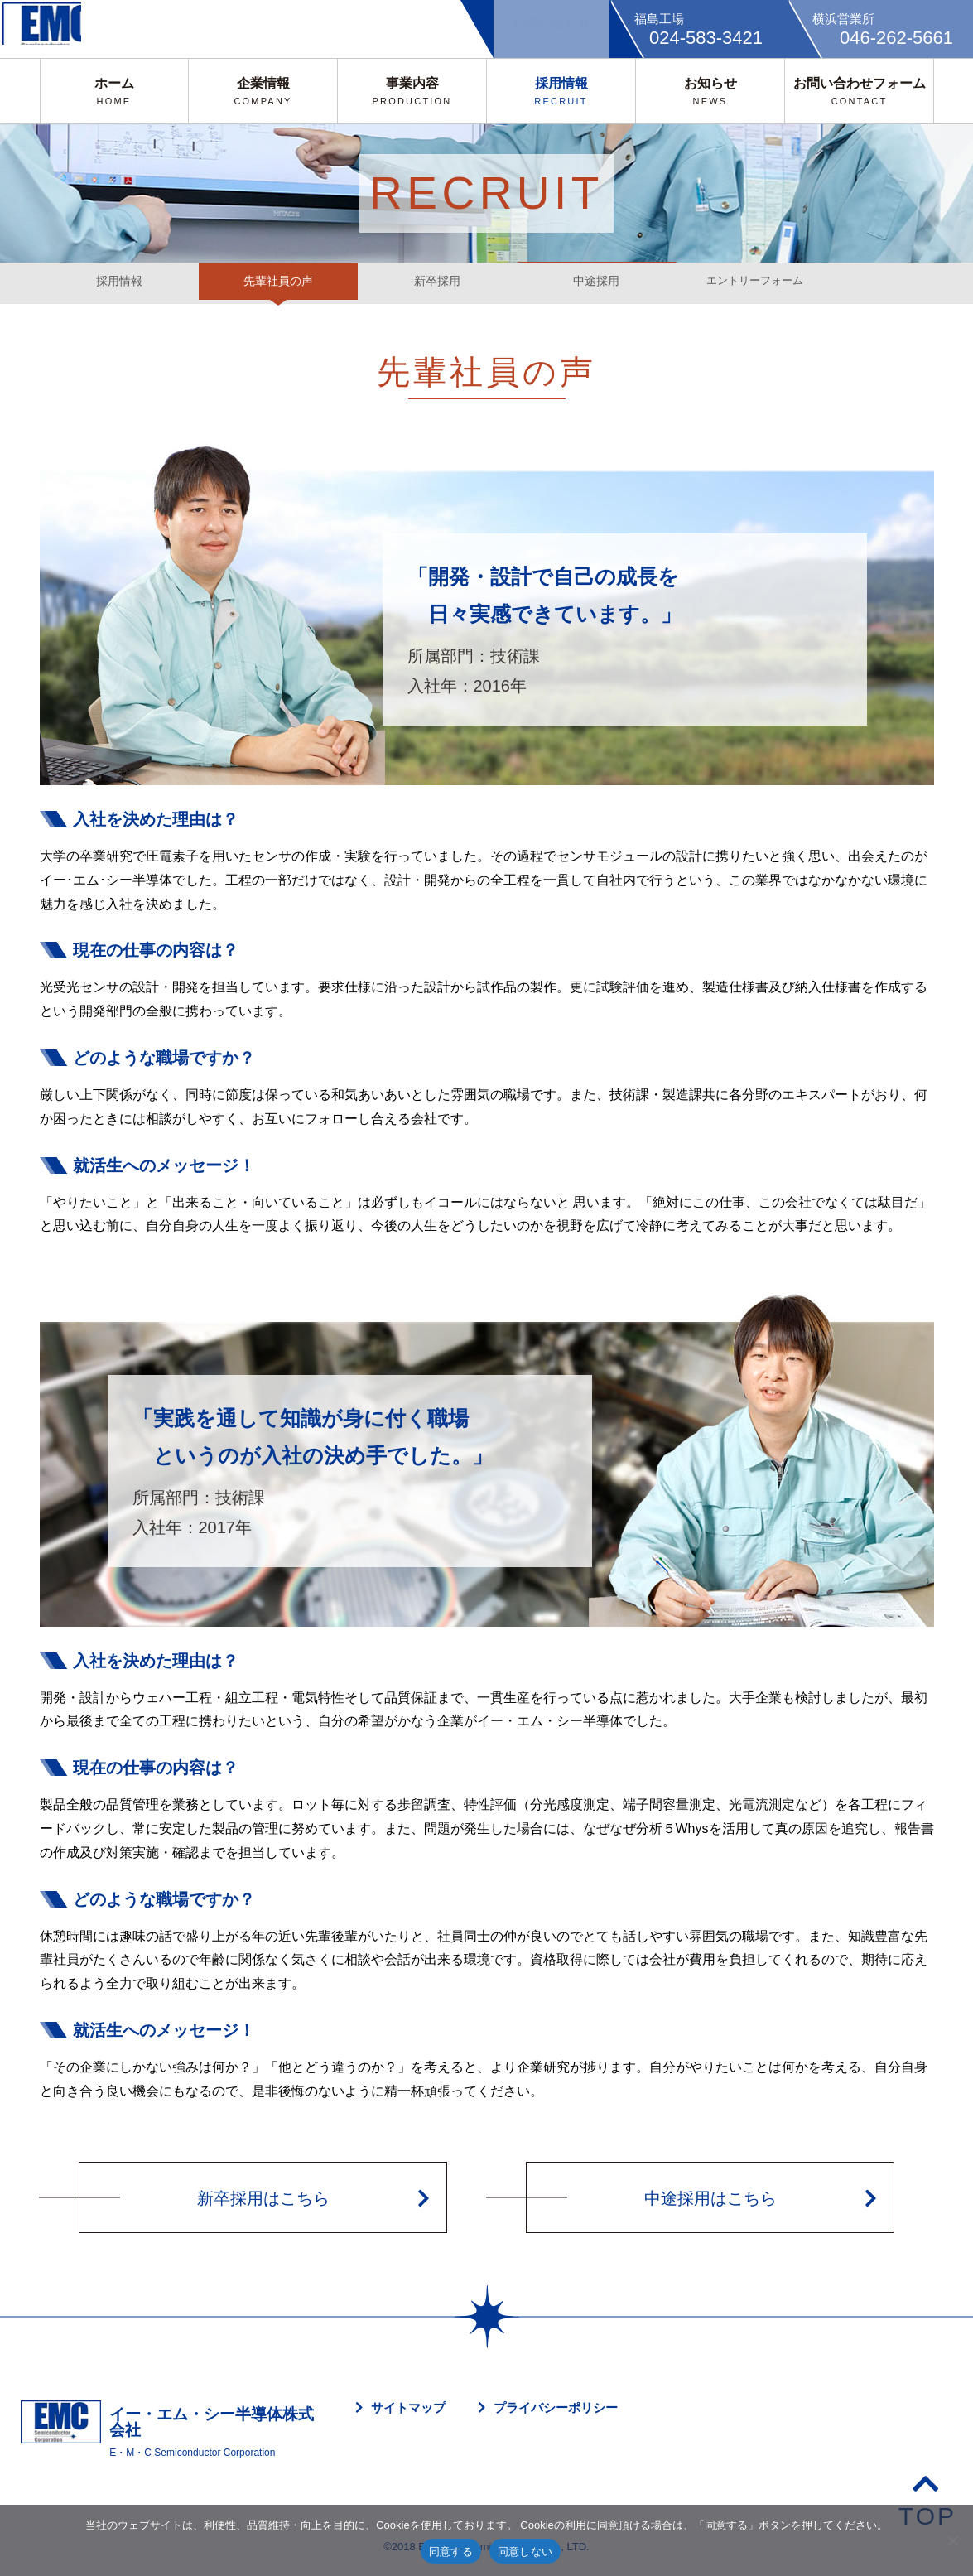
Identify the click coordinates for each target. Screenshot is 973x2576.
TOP (927, 2499)
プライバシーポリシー (556, 2407)
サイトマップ (408, 2407)
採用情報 (560, 91)
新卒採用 (437, 283)
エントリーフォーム (755, 283)
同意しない (525, 2551)
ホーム (114, 91)
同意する (451, 2551)
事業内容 (412, 91)
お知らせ (710, 91)
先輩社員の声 (278, 283)
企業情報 (262, 91)
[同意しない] (952, 2540)
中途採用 (596, 283)
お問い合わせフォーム (859, 91)
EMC (54, 29)
